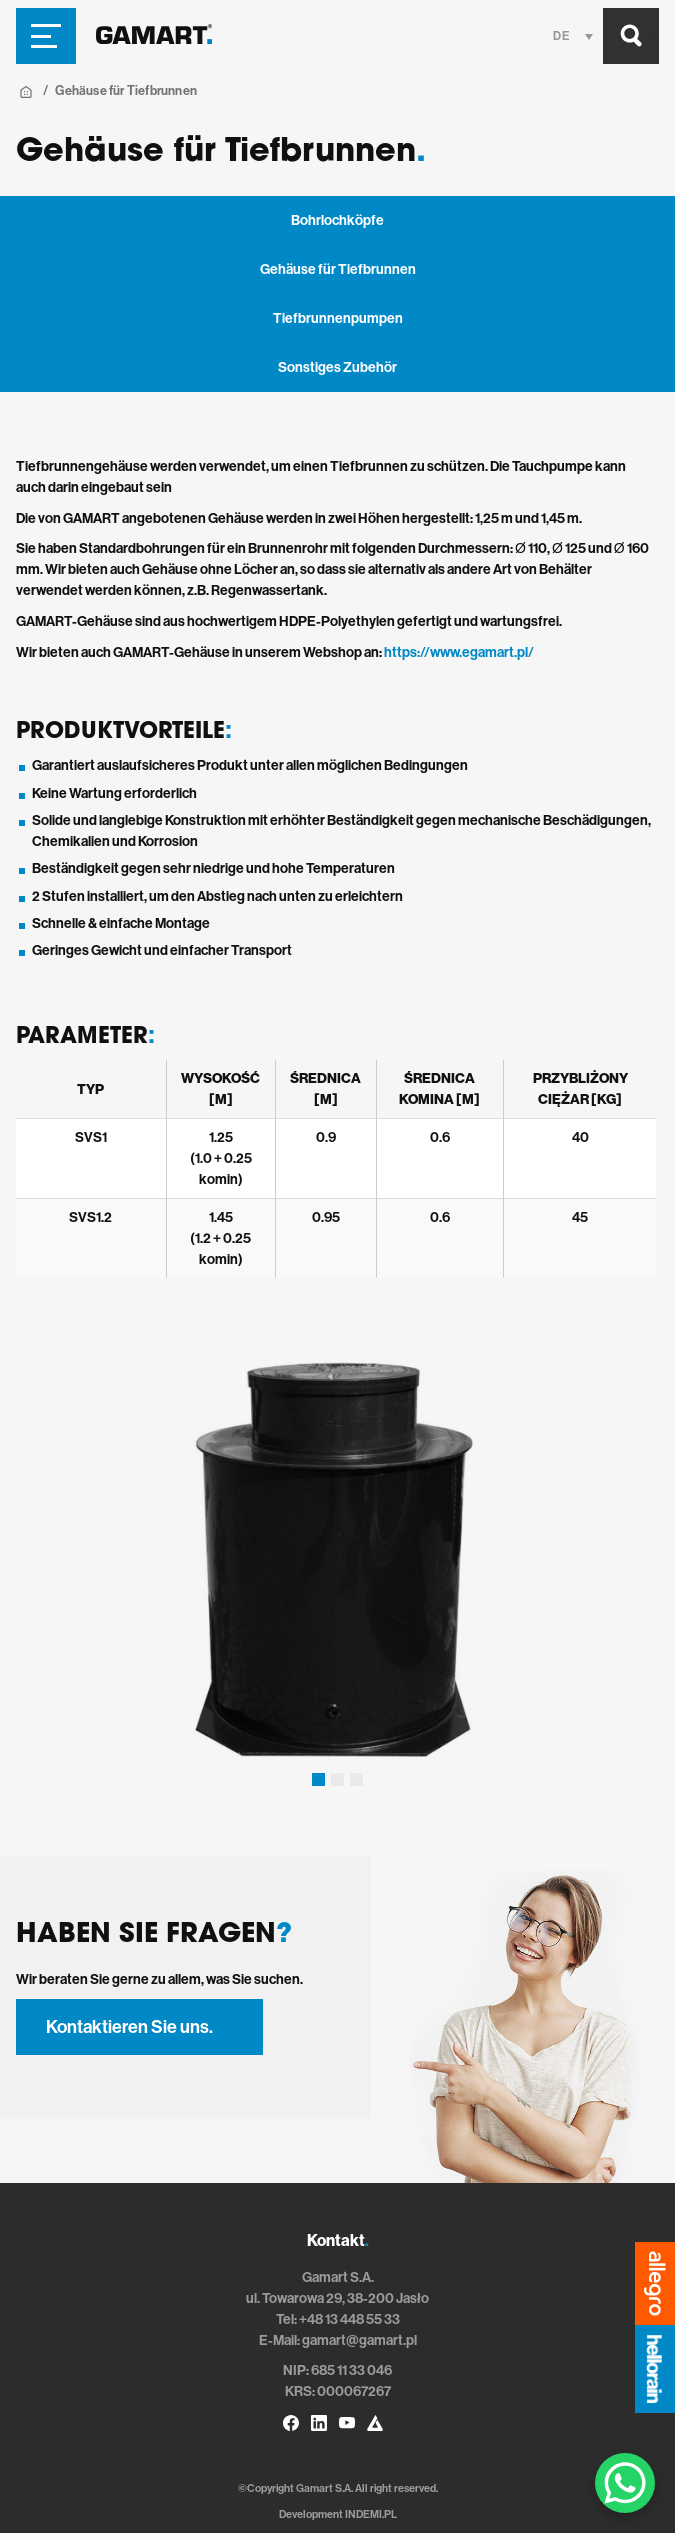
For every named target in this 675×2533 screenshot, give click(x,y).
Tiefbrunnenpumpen (338, 318)
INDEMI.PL (371, 2514)
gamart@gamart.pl (359, 2340)
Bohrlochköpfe (337, 220)
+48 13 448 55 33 (349, 2319)
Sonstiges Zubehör (337, 367)
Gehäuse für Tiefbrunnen (338, 269)
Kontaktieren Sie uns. (129, 2027)
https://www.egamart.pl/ (459, 652)
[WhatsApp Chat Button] (625, 2483)
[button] (318, 1779)
